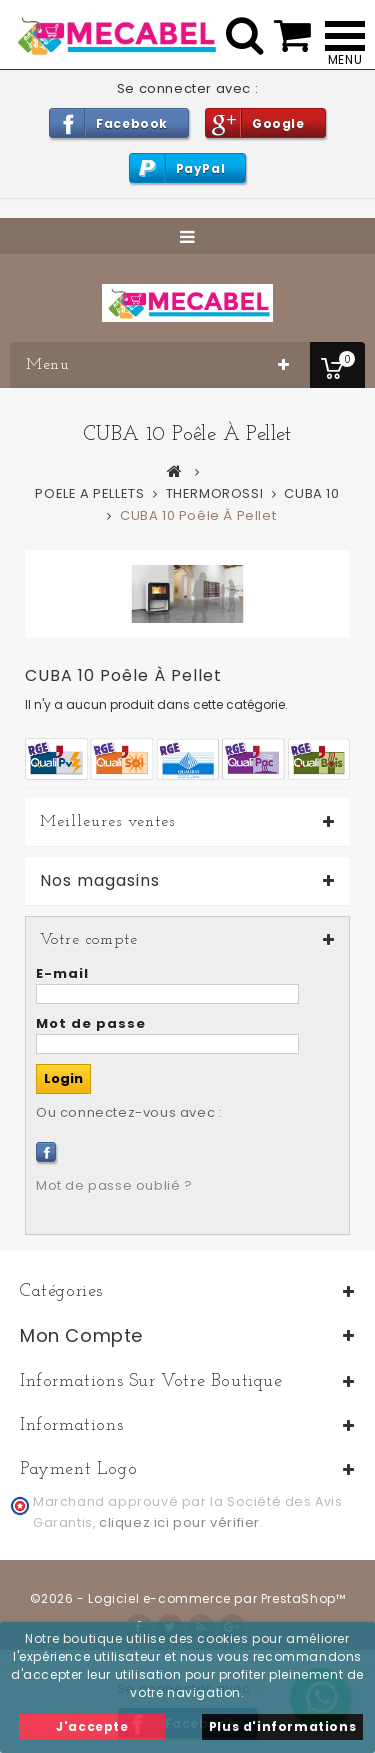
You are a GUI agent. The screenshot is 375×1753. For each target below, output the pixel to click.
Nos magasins (100, 881)
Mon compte (81, 1335)
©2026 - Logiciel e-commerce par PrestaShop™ (188, 1598)
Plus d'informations (282, 1726)
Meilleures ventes (107, 822)
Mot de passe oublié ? (114, 1185)
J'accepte (92, 1726)
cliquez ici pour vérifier (179, 1522)
